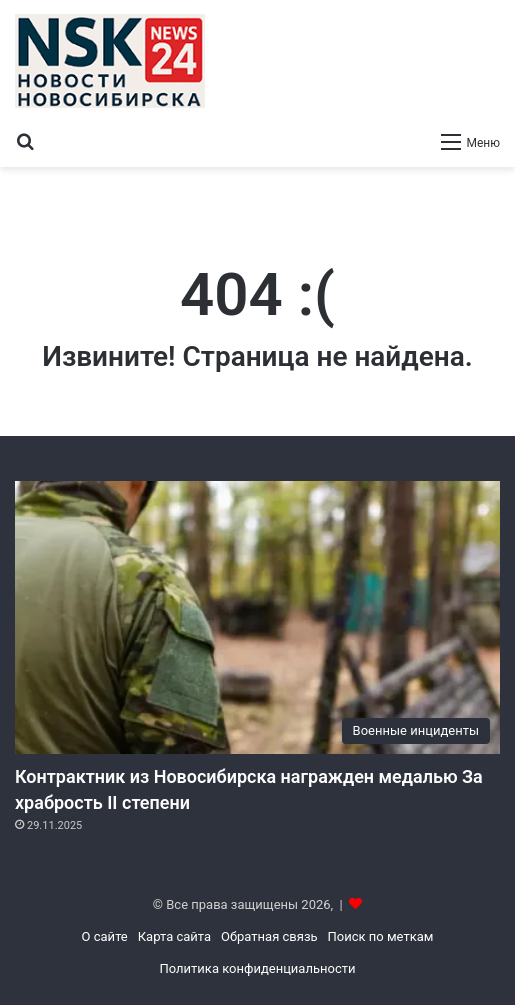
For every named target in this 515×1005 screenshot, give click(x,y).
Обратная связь (269, 936)
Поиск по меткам (381, 936)
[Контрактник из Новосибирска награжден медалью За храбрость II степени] (257, 618)
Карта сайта (174, 936)
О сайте (105, 936)
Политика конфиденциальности (258, 968)
